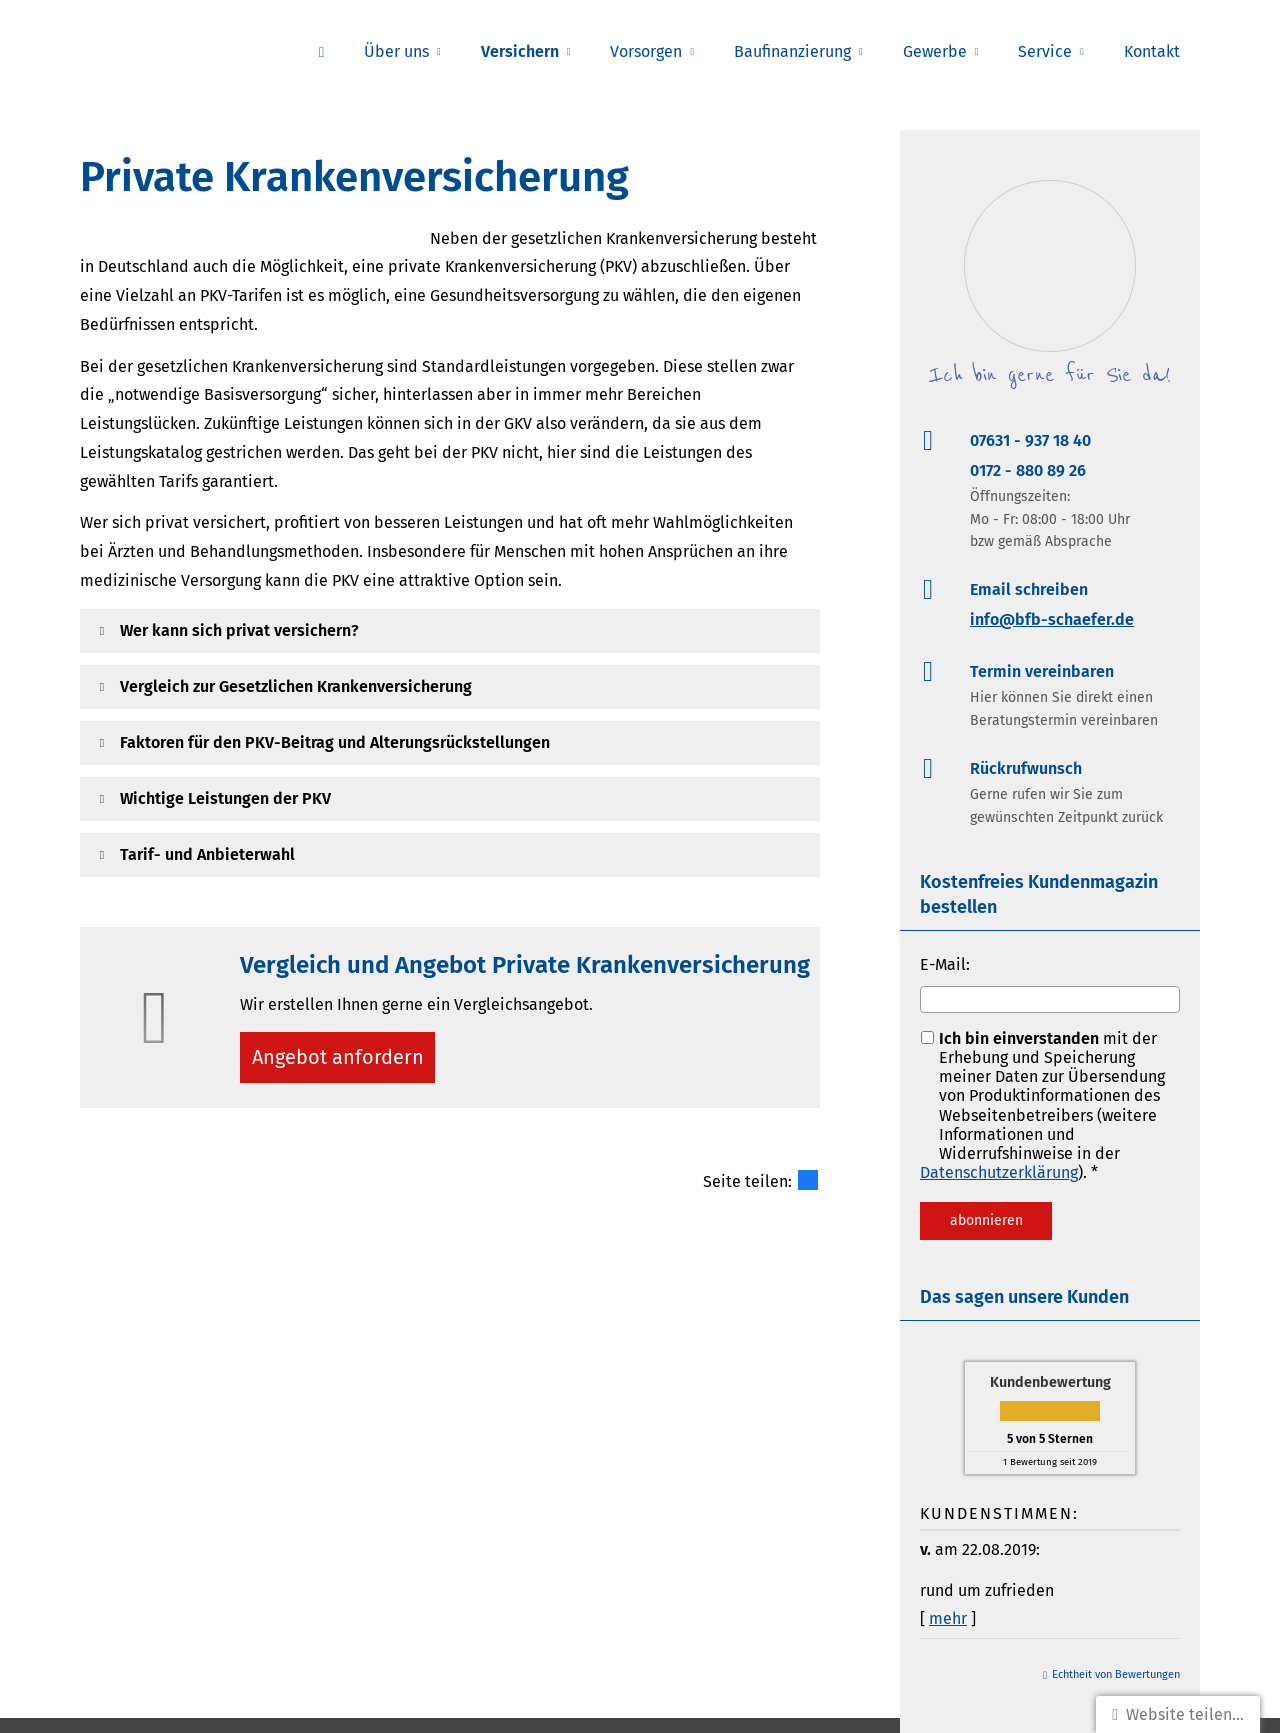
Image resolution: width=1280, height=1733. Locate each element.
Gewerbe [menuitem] (935, 51)
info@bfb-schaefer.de (1052, 619)
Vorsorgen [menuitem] (646, 51)
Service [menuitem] (1045, 51)
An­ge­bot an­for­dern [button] (344, 1060)
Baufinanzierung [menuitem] (792, 51)
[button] (239, 630)
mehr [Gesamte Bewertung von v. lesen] (948, 1618)
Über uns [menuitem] (396, 51)
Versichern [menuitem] (520, 51)
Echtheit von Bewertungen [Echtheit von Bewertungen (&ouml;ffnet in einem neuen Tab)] (1116, 1674)
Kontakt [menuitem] (1152, 51)
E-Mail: (945, 964)
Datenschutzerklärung (999, 1172)
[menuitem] (321, 51)
